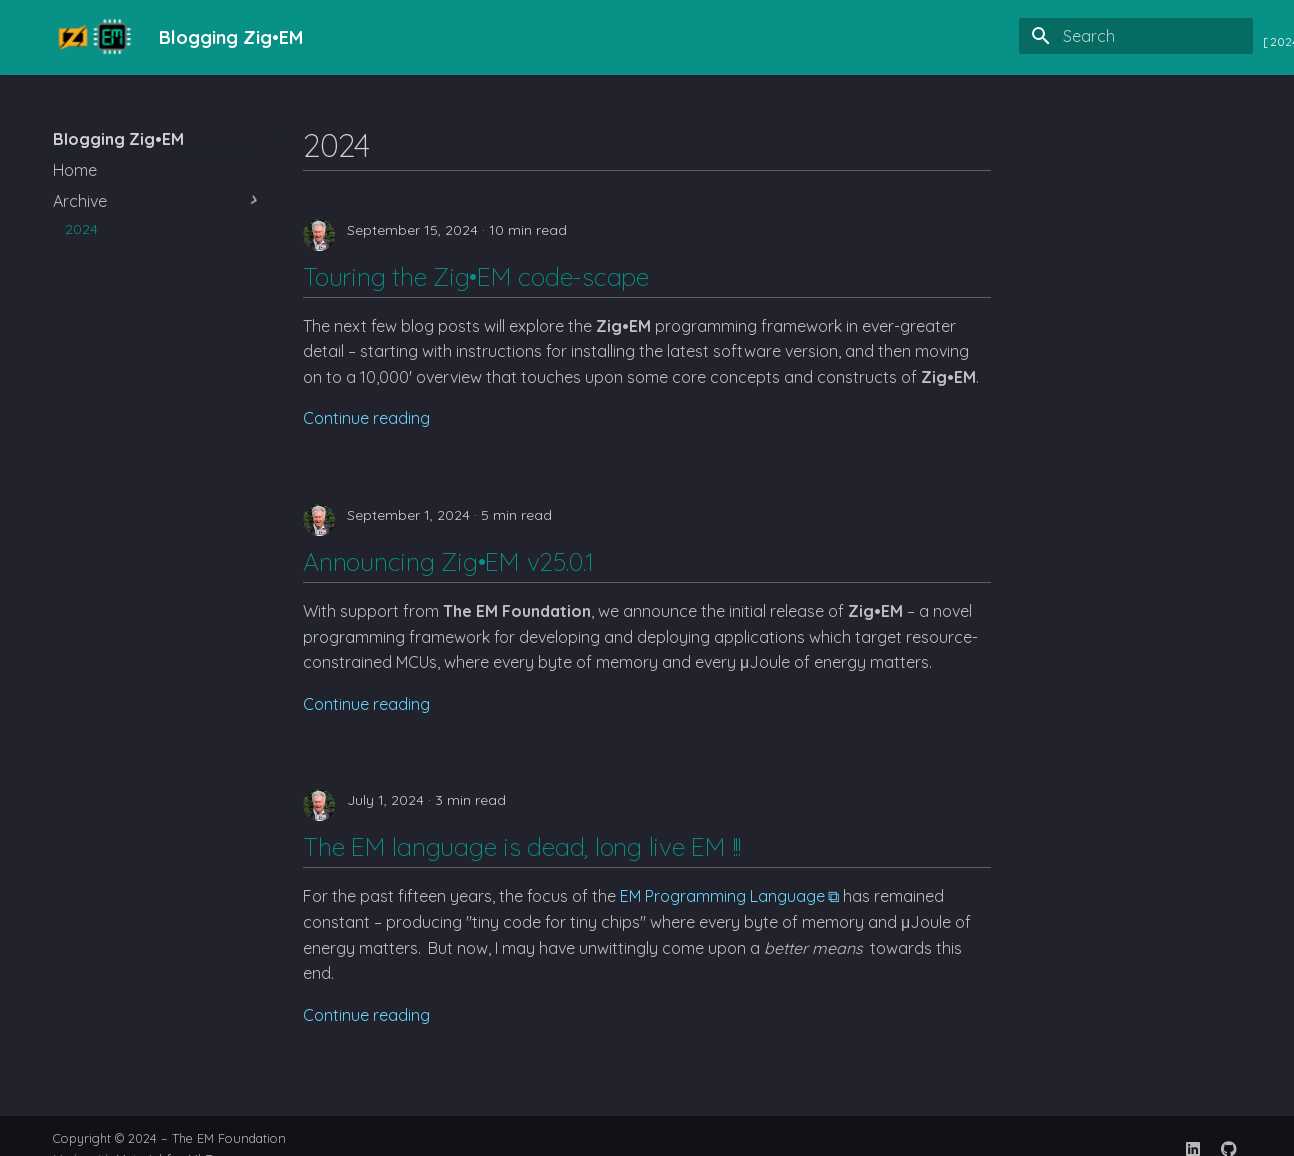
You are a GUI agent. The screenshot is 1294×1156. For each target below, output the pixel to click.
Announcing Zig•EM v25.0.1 (448, 561)
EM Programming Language (722, 896)
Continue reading (366, 418)
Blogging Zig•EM (118, 139)
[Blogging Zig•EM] (90, 38)
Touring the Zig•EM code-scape (476, 276)
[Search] (1136, 36)
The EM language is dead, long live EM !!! (522, 846)
